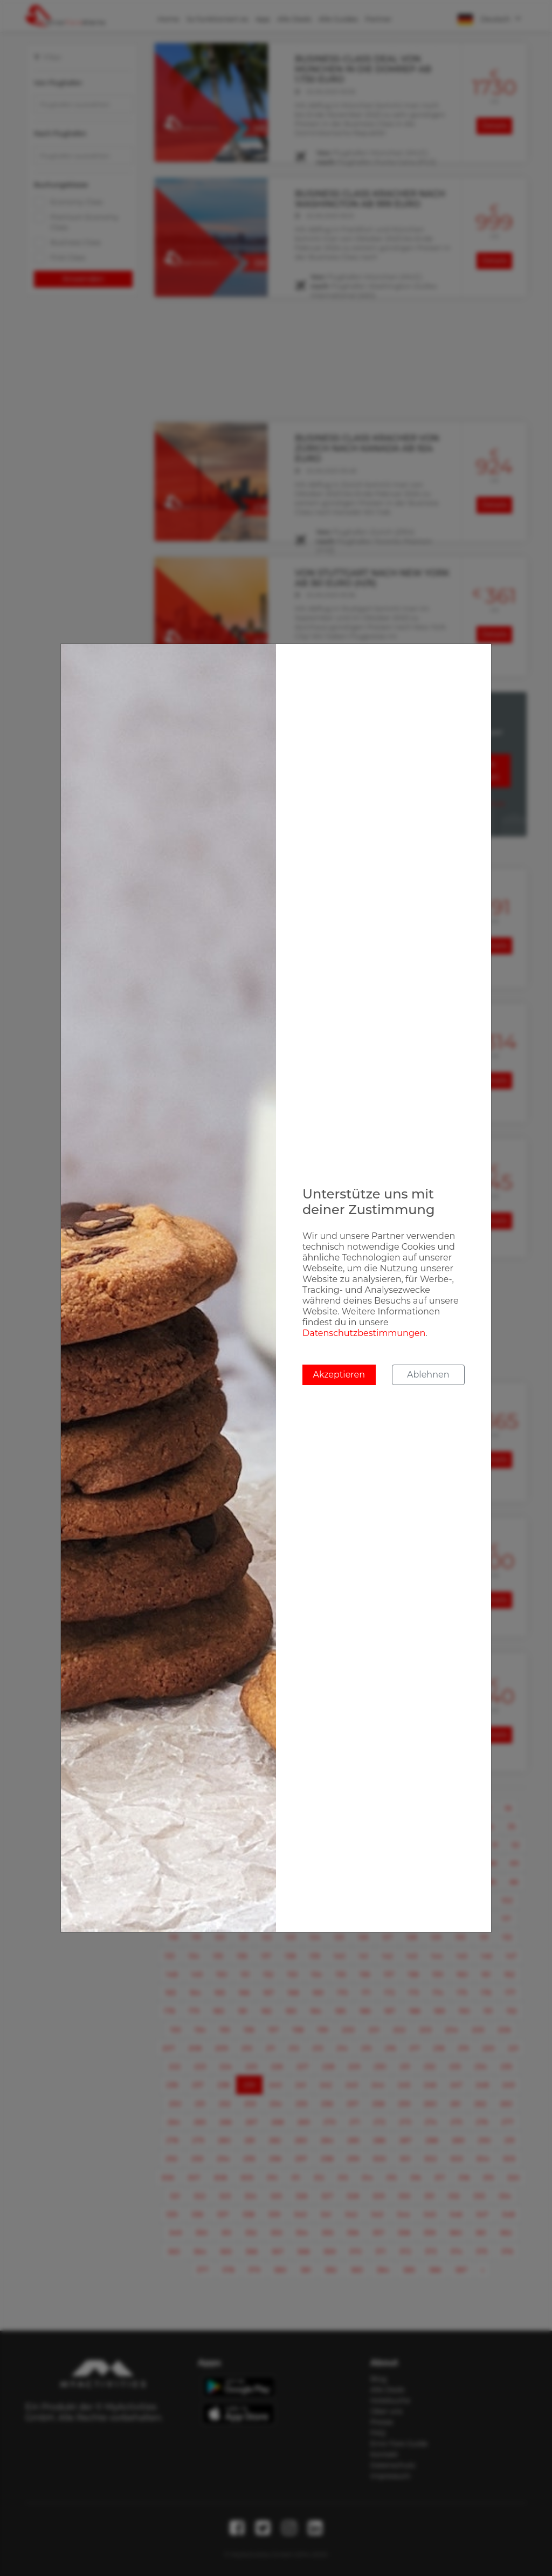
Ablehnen (428, 1374)
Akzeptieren (339, 1374)
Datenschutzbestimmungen (363, 1333)
